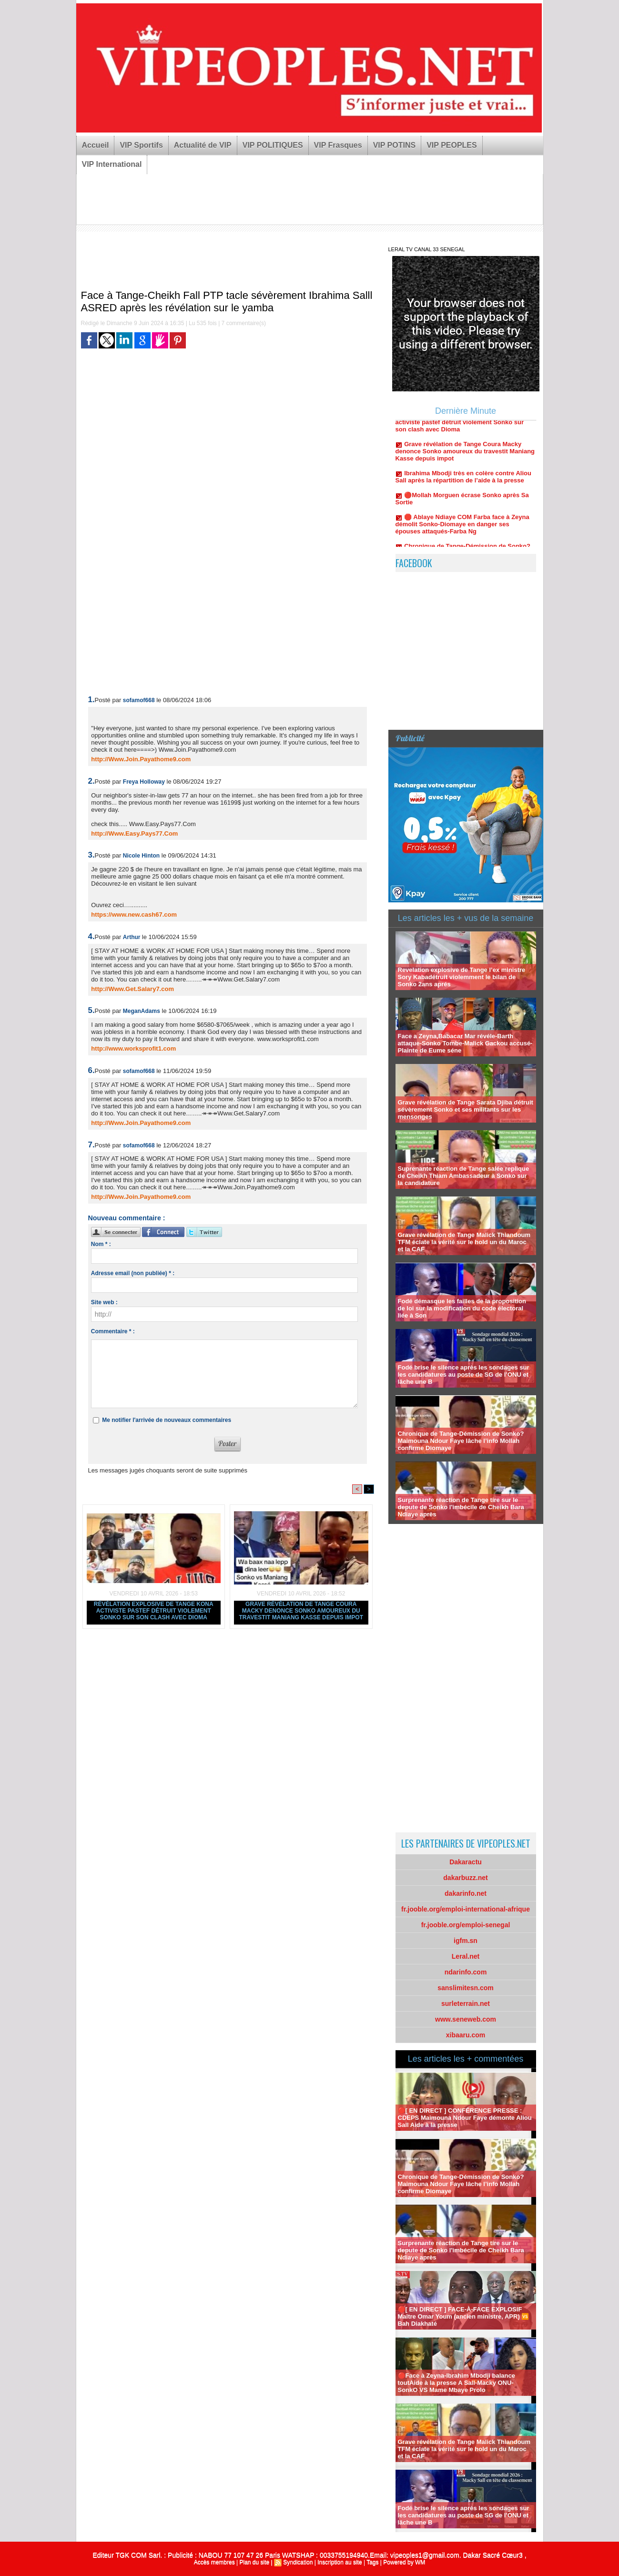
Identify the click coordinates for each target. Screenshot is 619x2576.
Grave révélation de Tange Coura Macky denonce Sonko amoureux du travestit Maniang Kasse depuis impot (301, 1611)
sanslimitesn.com (465, 1988)
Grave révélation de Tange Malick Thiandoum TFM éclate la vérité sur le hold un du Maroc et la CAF (464, 1242)
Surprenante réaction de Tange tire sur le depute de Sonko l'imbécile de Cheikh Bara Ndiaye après (461, 1507)
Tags (372, 2562)
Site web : (104, 1302)
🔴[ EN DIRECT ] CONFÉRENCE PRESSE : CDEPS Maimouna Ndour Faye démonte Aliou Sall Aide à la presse (465, 2117)
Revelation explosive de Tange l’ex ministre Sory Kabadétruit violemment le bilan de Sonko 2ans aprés (462, 977)
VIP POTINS (394, 145)
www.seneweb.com (465, 2019)
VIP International (112, 164)
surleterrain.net (465, 2003)
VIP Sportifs (141, 145)
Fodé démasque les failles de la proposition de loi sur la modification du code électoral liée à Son (462, 1308)
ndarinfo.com (466, 1972)
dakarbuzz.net (465, 1877)
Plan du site (254, 2562)
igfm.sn (465, 1940)
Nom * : (101, 1244)
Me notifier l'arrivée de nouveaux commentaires (166, 1420)
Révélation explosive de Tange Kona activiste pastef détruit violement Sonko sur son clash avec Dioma (153, 1611)
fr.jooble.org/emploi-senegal (465, 1925)
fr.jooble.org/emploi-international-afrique (465, 1909)
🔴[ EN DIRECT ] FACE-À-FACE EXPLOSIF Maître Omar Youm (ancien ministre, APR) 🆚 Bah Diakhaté (463, 2316)
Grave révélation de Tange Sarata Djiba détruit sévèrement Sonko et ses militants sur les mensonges (465, 1109)
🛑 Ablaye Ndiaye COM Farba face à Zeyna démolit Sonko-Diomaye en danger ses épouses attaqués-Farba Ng (462, 531)
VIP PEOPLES (451, 145)
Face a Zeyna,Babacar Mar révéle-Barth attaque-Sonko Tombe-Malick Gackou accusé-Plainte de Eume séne (465, 1043)
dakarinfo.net (466, 1893)
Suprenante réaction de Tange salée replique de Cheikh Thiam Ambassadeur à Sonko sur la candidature (463, 1175)
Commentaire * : (113, 1331)
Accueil (95, 145)
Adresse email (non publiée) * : (132, 1273)
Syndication (298, 2562)
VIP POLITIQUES (273, 145)
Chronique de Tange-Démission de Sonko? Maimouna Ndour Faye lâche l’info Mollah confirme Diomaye (461, 1441)
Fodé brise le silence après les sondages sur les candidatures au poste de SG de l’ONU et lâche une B (463, 1374)
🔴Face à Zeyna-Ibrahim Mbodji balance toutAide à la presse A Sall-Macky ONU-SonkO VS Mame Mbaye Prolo (456, 2382)
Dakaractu (465, 1862)
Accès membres (214, 2562)
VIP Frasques (338, 145)
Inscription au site (339, 2562)
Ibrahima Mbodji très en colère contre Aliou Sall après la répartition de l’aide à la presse (463, 484)
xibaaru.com (465, 2035)
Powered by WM (404, 2562)
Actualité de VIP (203, 145)
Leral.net (465, 1956)
